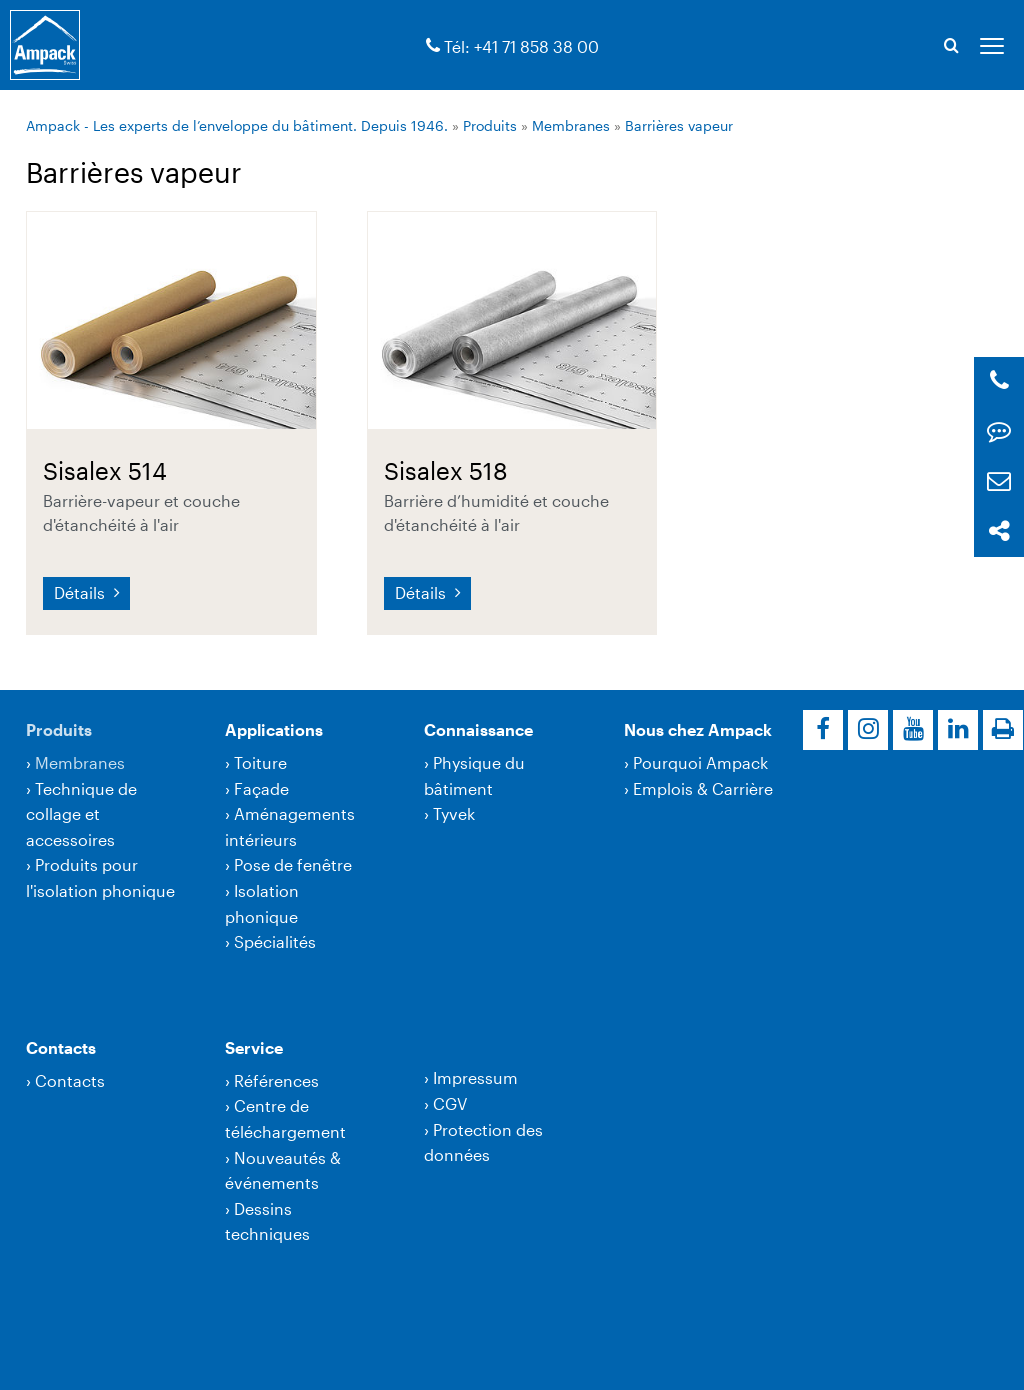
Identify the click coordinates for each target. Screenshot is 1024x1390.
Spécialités (275, 941)
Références (276, 1080)
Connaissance (478, 729)
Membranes (571, 125)
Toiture (260, 762)
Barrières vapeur (679, 125)
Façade (261, 788)
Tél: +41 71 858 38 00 (521, 46)
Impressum (475, 1077)
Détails (81, 592)
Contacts (61, 1047)
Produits (490, 125)
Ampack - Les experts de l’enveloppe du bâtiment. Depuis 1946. (237, 125)
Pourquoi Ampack (700, 762)
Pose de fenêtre (293, 864)
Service (254, 1047)
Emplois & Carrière (703, 788)
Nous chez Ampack (698, 729)
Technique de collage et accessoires (81, 814)
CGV (450, 1103)
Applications (274, 729)
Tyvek (454, 813)
